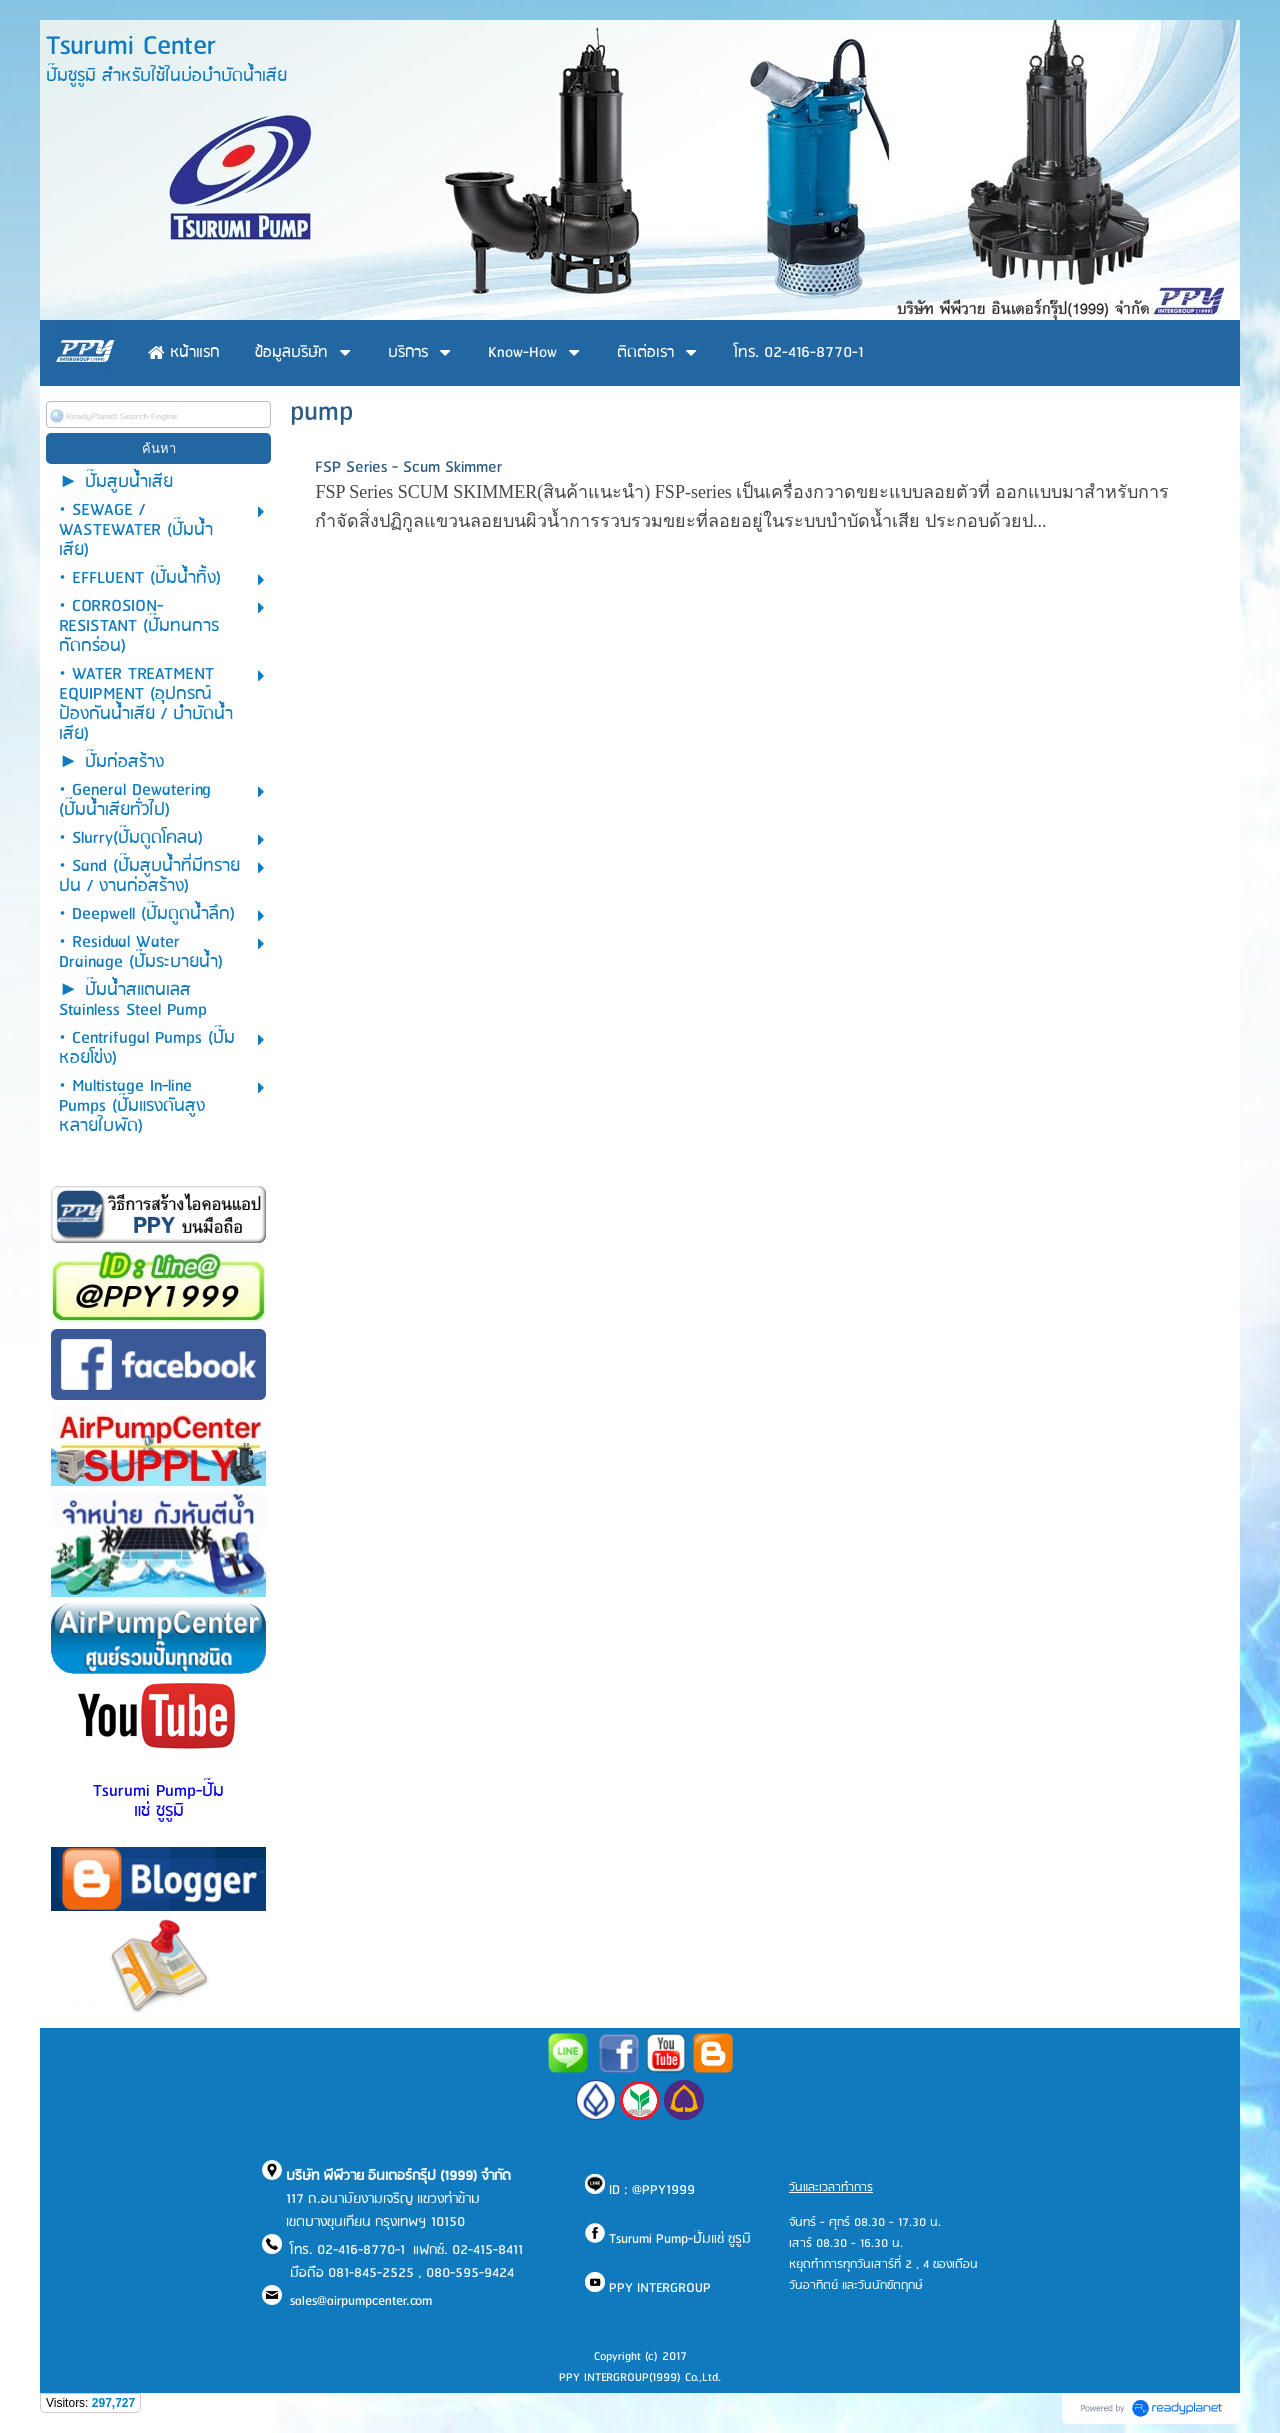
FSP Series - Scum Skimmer (408, 467)
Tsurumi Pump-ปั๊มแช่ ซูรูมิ (158, 1801)
